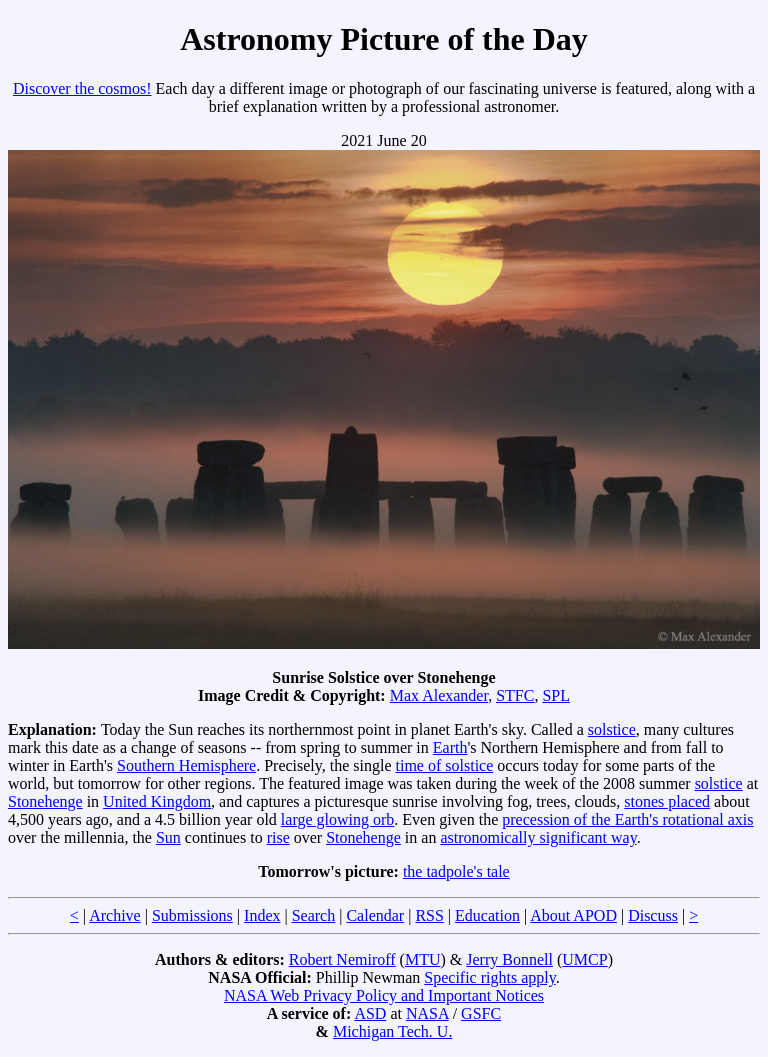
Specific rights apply (489, 977)
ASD (370, 1013)
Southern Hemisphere (186, 765)
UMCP (584, 959)
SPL (556, 695)
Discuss (653, 915)
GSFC (481, 1013)
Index (262, 915)
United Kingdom (157, 801)
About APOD (573, 915)
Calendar (375, 915)
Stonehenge (45, 801)
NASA (427, 1013)
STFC (515, 695)
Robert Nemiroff (342, 959)
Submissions (192, 915)
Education (487, 915)
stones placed (667, 801)
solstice (612, 729)
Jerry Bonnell (509, 959)
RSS (429, 915)
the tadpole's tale (456, 871)
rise (278, 837)
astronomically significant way (538, 837)
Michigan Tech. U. (392, 1031)
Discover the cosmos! (82, 88)
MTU (423, 959)
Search (314, 915)
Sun (168, 837)
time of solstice (445, 765)
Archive (115, 915)
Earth (450, 747)
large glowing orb (337, 819)
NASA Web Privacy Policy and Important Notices (384, 995)
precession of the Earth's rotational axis (627, 819)
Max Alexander (439, 695)
